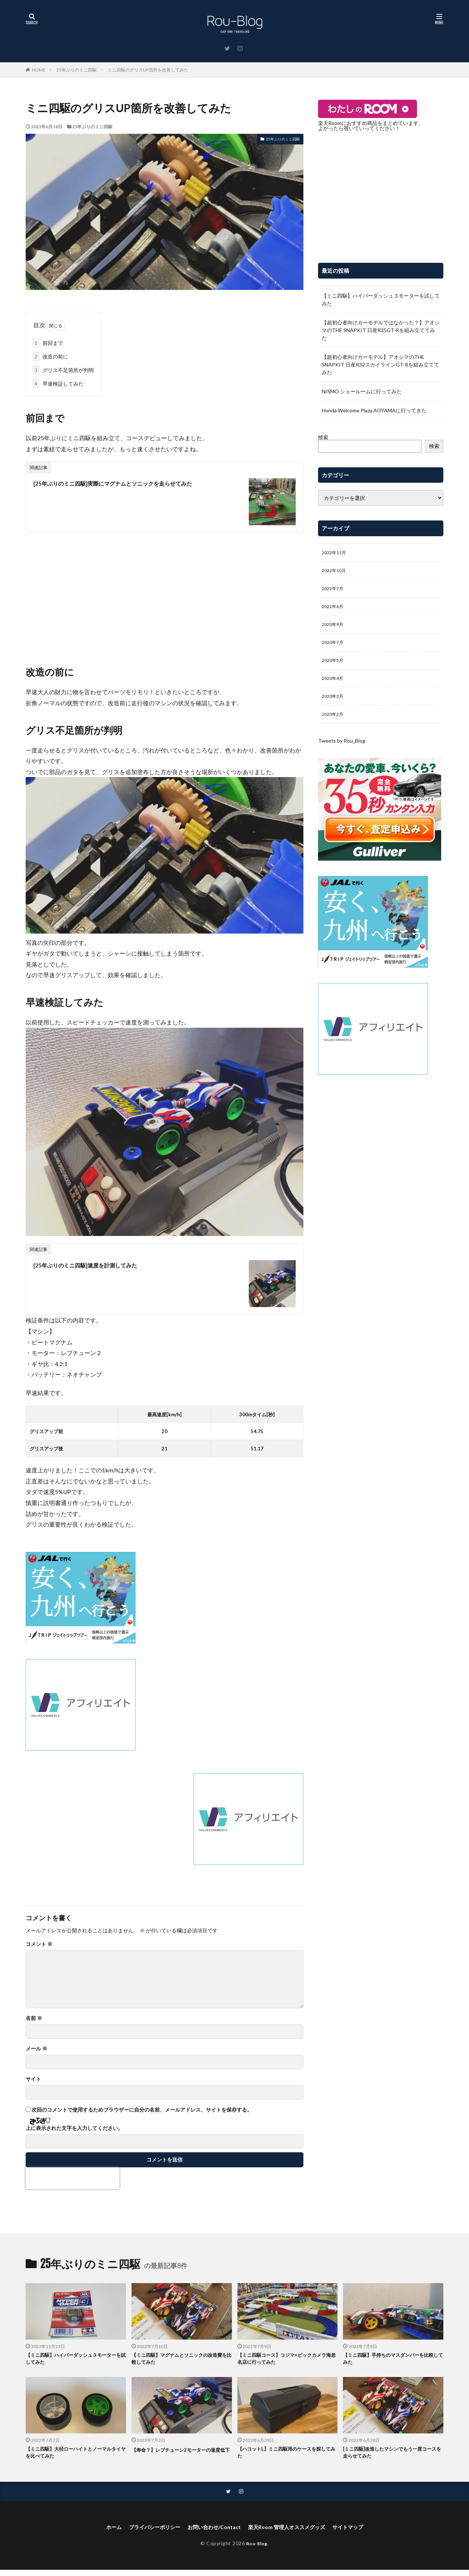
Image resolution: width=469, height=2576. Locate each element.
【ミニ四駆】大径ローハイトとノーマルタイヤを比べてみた (75, 2455)
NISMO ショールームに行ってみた (362, 391)
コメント (39, 1944)
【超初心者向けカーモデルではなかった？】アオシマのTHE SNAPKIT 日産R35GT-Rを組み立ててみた (381, 330)
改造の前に (50, 356)
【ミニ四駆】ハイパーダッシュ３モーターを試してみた (381, 299)
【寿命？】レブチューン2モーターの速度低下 (180, 2455)
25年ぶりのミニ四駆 (76, 70)
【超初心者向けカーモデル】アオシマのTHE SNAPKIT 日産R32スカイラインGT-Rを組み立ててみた (380, 364)
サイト (33, 2079)
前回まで (47, 343)
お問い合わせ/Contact (211, 2532)
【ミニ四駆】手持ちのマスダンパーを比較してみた (392, 2359)
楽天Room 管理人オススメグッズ (292, 2532)
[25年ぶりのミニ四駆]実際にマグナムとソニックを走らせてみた (128, 483)
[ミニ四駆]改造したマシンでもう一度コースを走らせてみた (391, 2455)
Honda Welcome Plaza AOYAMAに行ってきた (374, 410)
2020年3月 (334, 706)
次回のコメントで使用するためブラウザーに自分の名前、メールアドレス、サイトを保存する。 (142, 2109)
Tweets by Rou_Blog (341, 751)
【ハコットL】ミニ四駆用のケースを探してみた (285, 2455)
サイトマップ (360, 2532)
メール (36, 2048)
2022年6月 (334, 610)
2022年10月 (336, 572)
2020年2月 (334, 725)
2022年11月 (336, 553)
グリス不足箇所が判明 (63, 370)
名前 (34, 2018)
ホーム (99, 2532)
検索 (323, 437)
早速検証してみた (58, 384)
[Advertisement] (164, 591)
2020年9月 (334, 629)
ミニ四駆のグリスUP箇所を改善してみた (148, 70)
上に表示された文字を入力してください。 (74, 2128)
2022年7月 (334, 591)
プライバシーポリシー (144, 2532)
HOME (38, 70)
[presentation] (72, 2178)
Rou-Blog (257, 2549)
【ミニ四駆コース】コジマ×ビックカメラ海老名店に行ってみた (285, 2359)
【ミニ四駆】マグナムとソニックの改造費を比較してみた (181, 2359)
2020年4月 (334, 687)
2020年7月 (334, 648)
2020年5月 (334, 668)
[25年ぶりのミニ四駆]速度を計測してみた (95, 1265)
